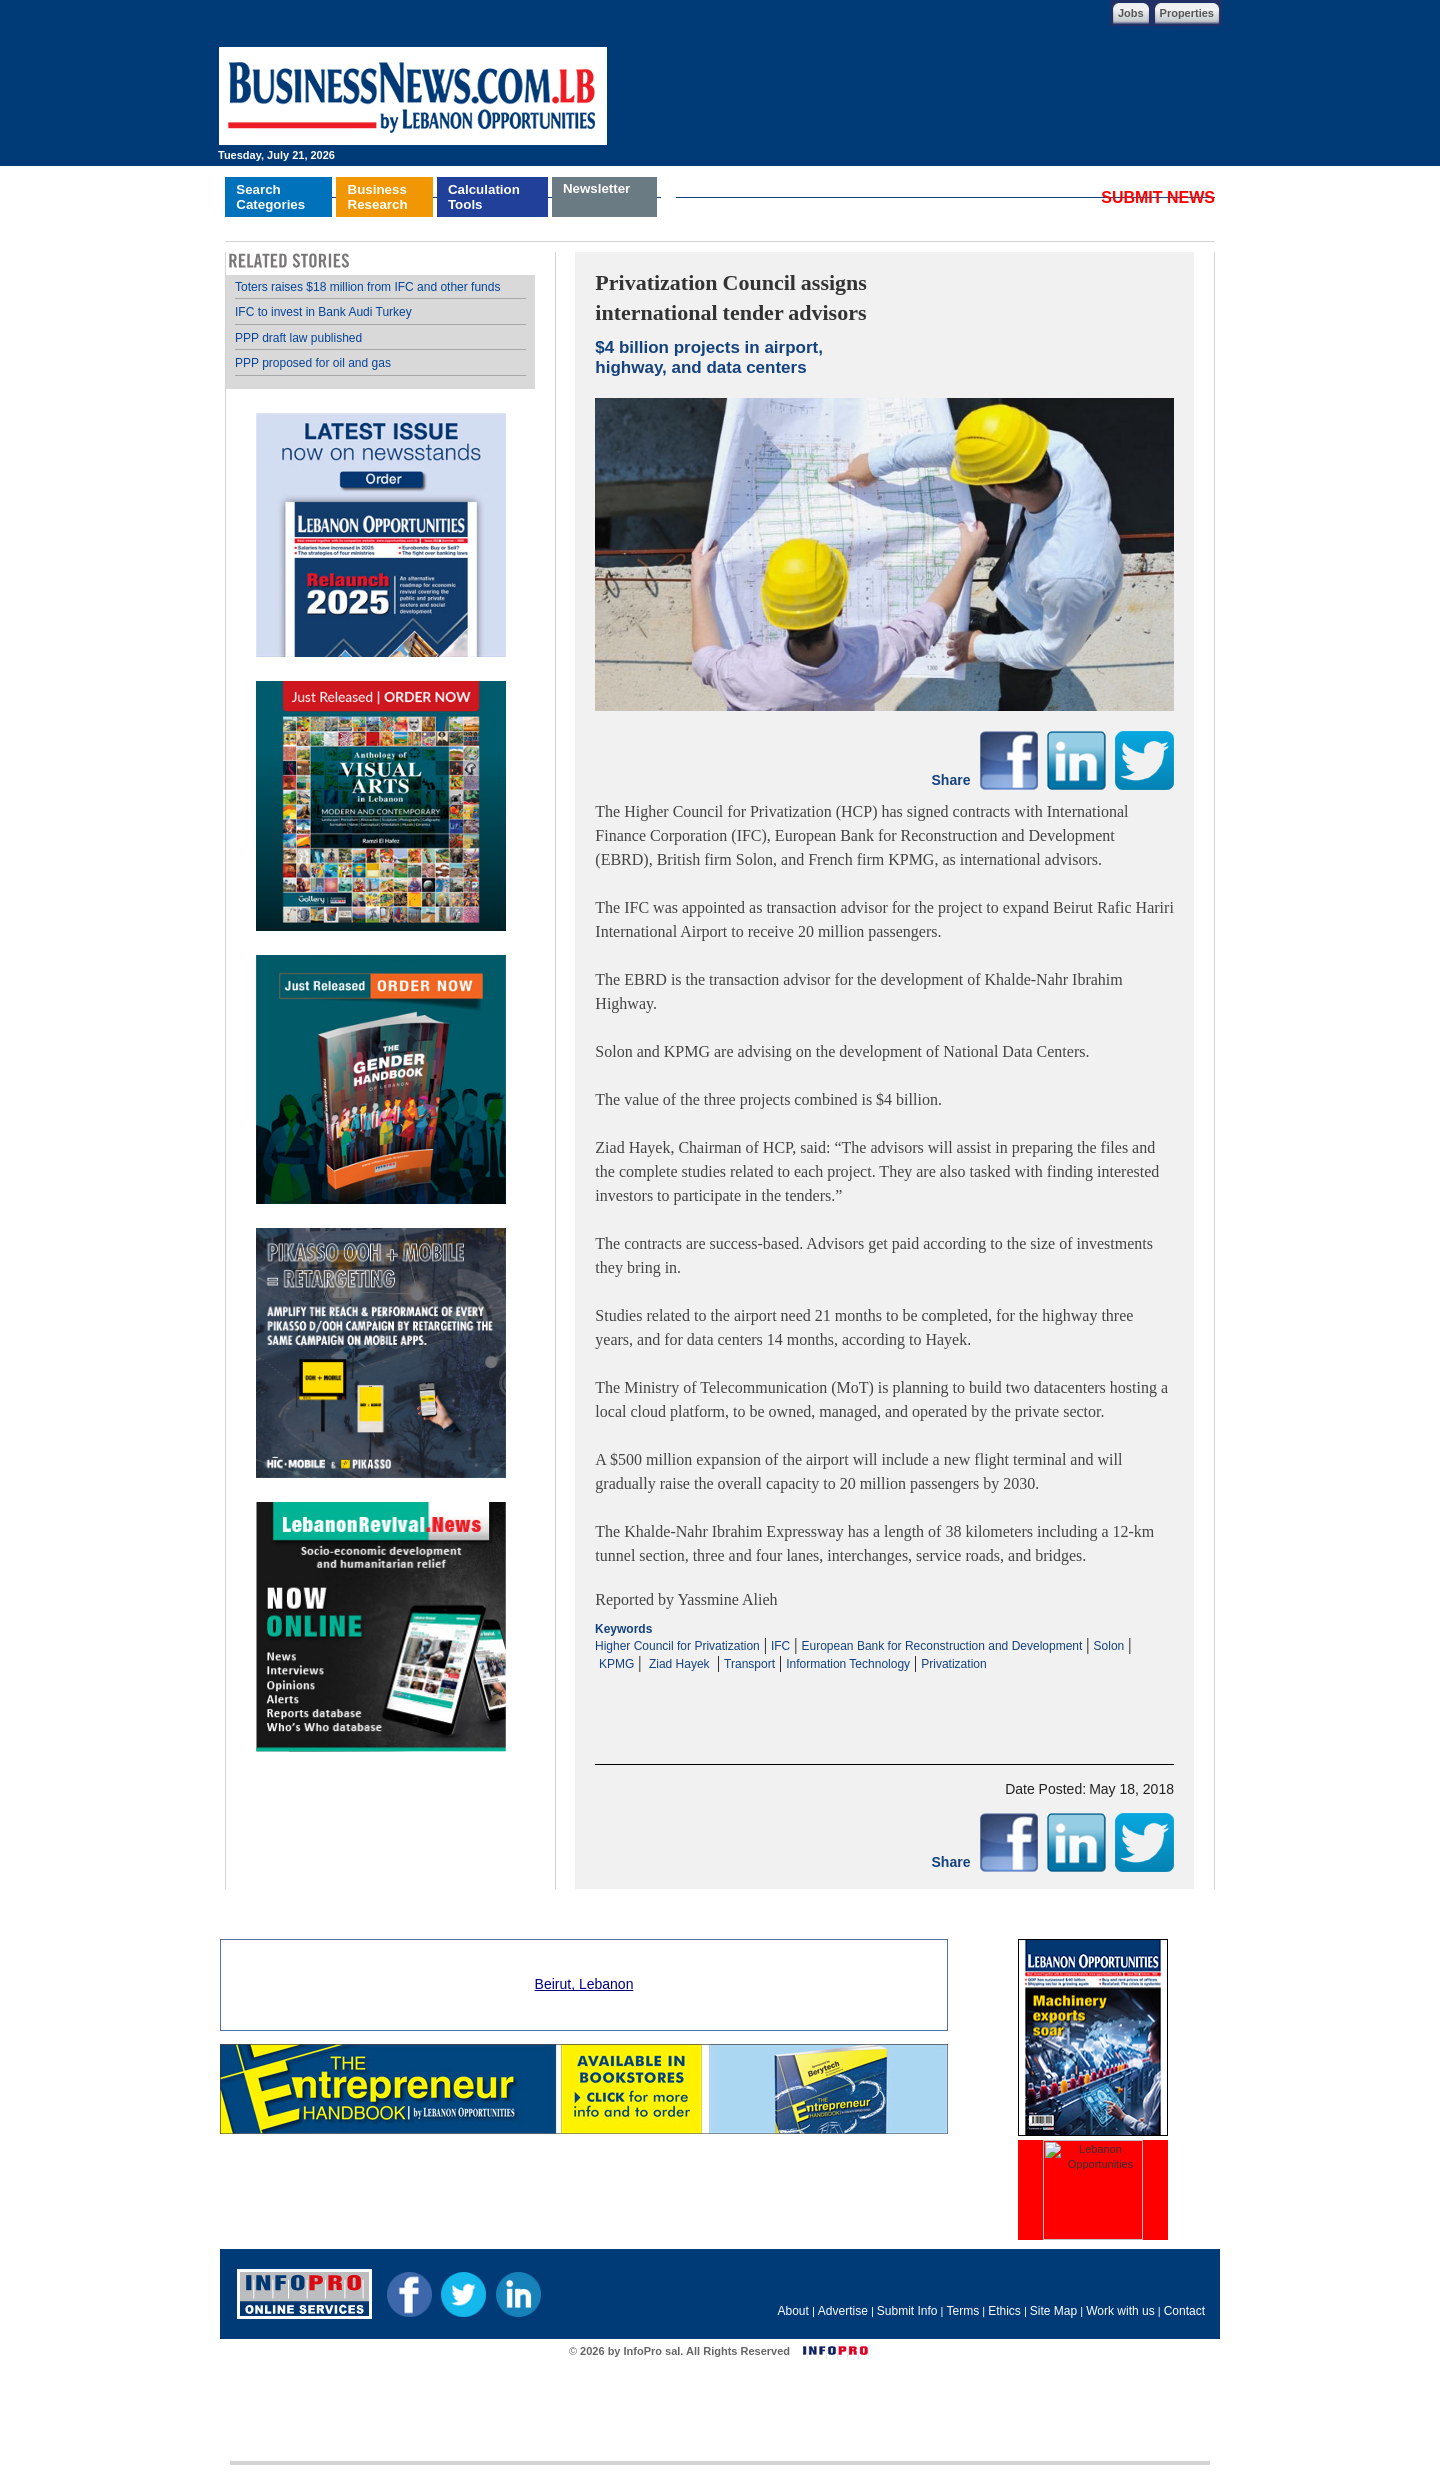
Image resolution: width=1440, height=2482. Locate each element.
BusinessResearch (378, 197)
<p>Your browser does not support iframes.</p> (884, 1692)
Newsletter (596, 188)
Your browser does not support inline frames (380, 1014)
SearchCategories (270, 197)
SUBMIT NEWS (1158, 197)
